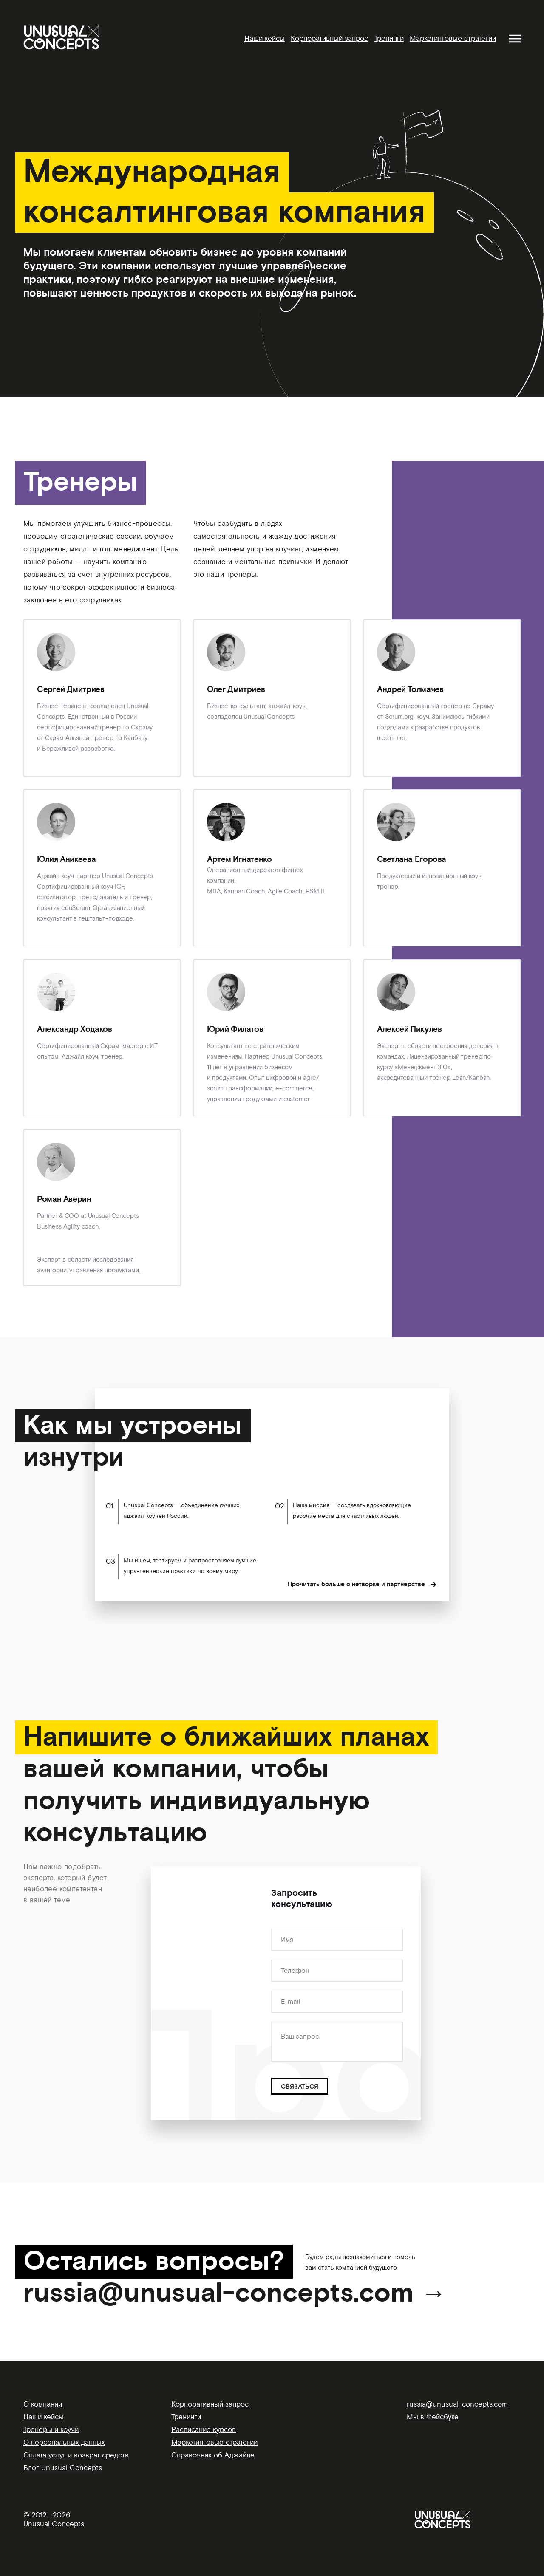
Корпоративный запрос (329, 38)
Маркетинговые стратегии (453, 38)
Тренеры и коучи (51, 2429)
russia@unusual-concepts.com (457, 2404)
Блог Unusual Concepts (62, 2467)
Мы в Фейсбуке (433, 2416)
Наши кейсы (264, 38)
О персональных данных (64, 2442)
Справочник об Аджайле (213, 2455)
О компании (42, 2404)
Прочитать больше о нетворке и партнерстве (356, 1584)
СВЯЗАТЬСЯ (299, 2087)
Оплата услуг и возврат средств (76, 2455)
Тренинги (389, 38)
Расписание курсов (203, 2429)
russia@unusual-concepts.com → (235, 2293)
